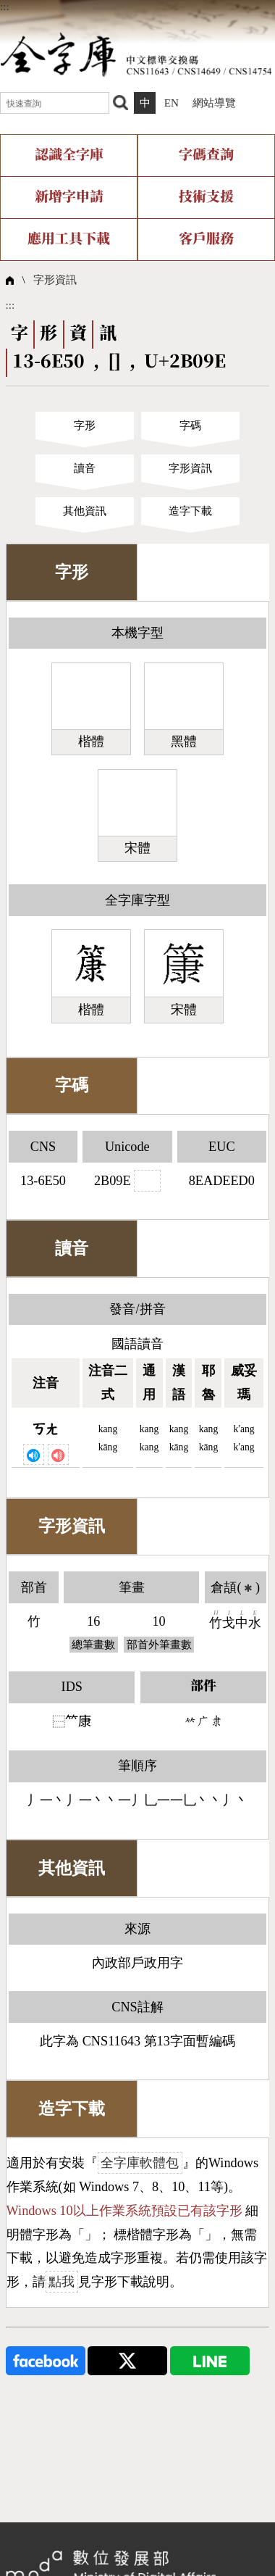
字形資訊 (55, 279)
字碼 (190, 425)
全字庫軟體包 (140, 2163)
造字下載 (190, 510)
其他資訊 (84, 510)
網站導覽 (214, 102)
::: (4, 6)
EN (171, 102)
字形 (85, 425)
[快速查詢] (54, 103)
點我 (61, 2281)
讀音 (85, 468)
